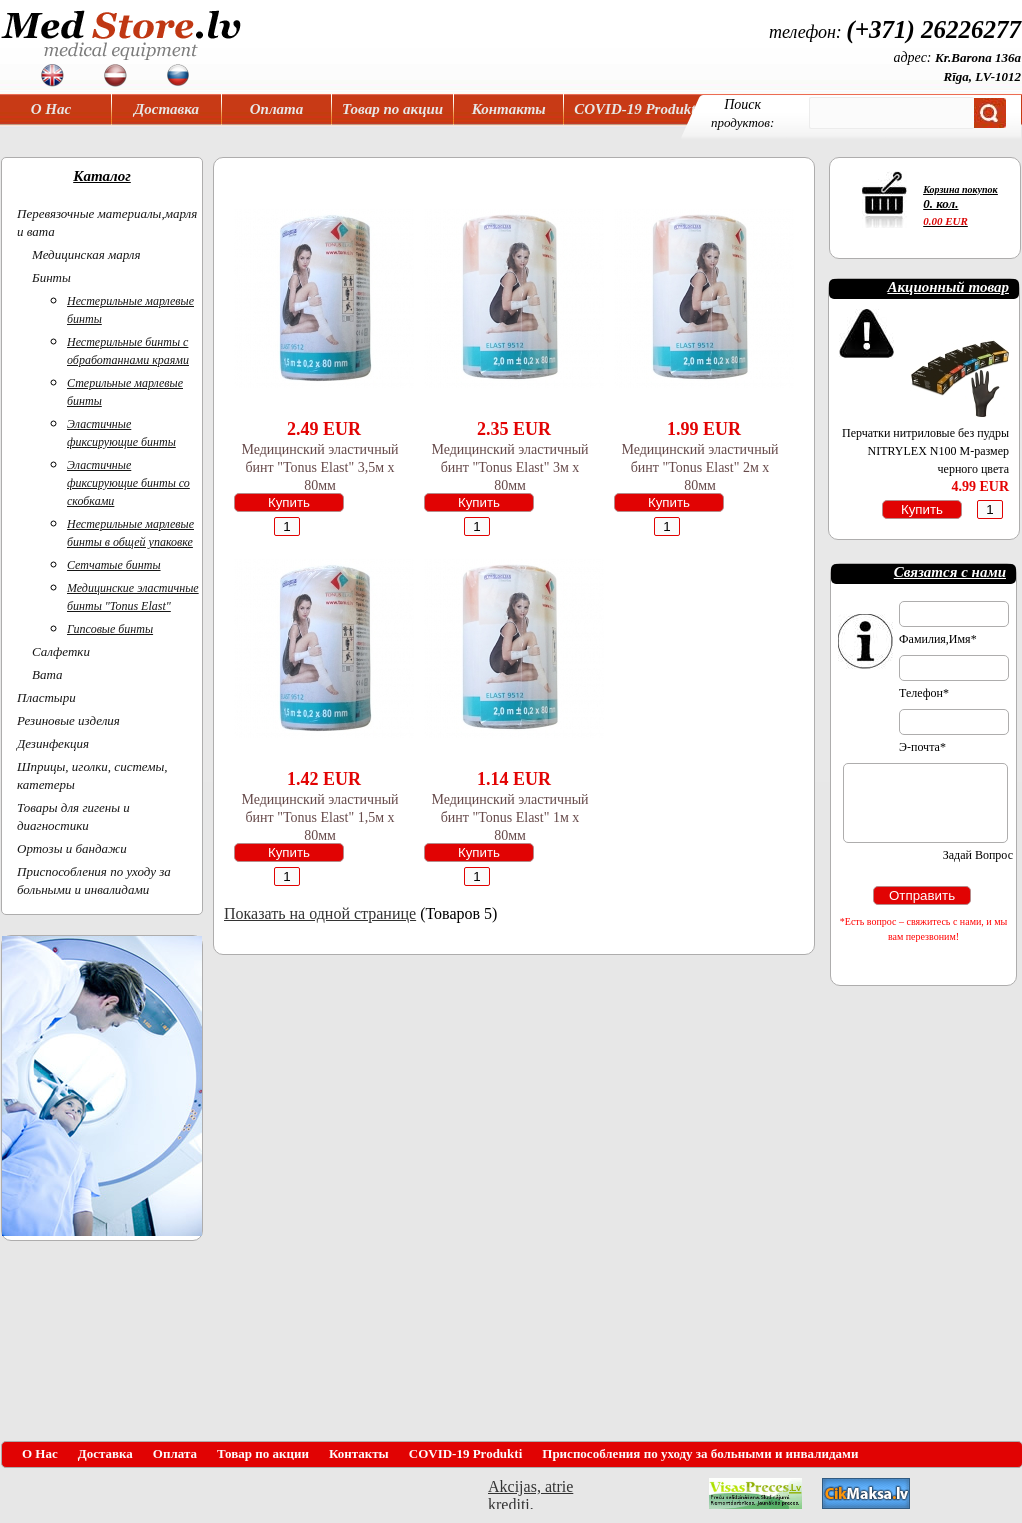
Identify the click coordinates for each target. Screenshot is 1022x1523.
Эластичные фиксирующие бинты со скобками (128, 483)
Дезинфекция (53, 743)
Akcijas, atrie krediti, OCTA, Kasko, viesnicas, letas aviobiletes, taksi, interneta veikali (530, 1493)
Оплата (277, 109)
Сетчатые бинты (114, 565)
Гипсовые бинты (110, 629)
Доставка (166, 109)
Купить (289, 502)
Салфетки (61, 651)
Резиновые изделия (68, 720)
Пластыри (46, 697)
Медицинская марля (86, 254)
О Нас (51, 109)
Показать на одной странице (320, 913)
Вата (47, 674)
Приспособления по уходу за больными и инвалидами (700, 1453)
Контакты (509, 109)
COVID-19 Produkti (636, 109)
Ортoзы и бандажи (72, 848)
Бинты (51, 277)
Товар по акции (392, 109)
